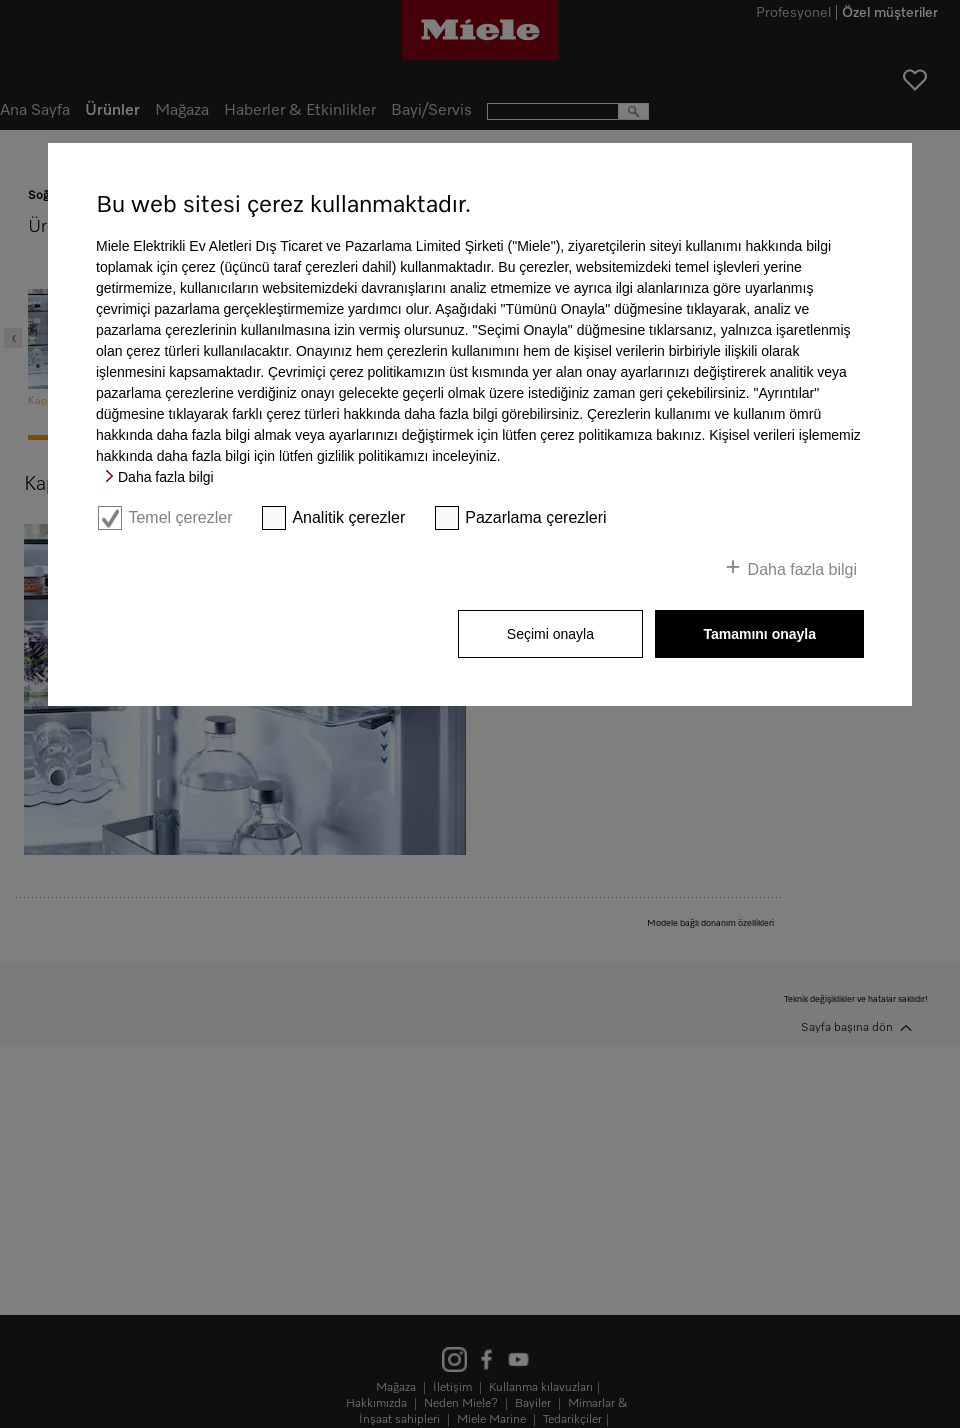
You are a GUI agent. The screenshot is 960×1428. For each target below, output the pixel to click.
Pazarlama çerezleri (535, 517)
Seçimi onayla (550, 634)
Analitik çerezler (348, 517)
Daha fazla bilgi (166, 477)
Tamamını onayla (759, 634)
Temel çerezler (180, 517)
